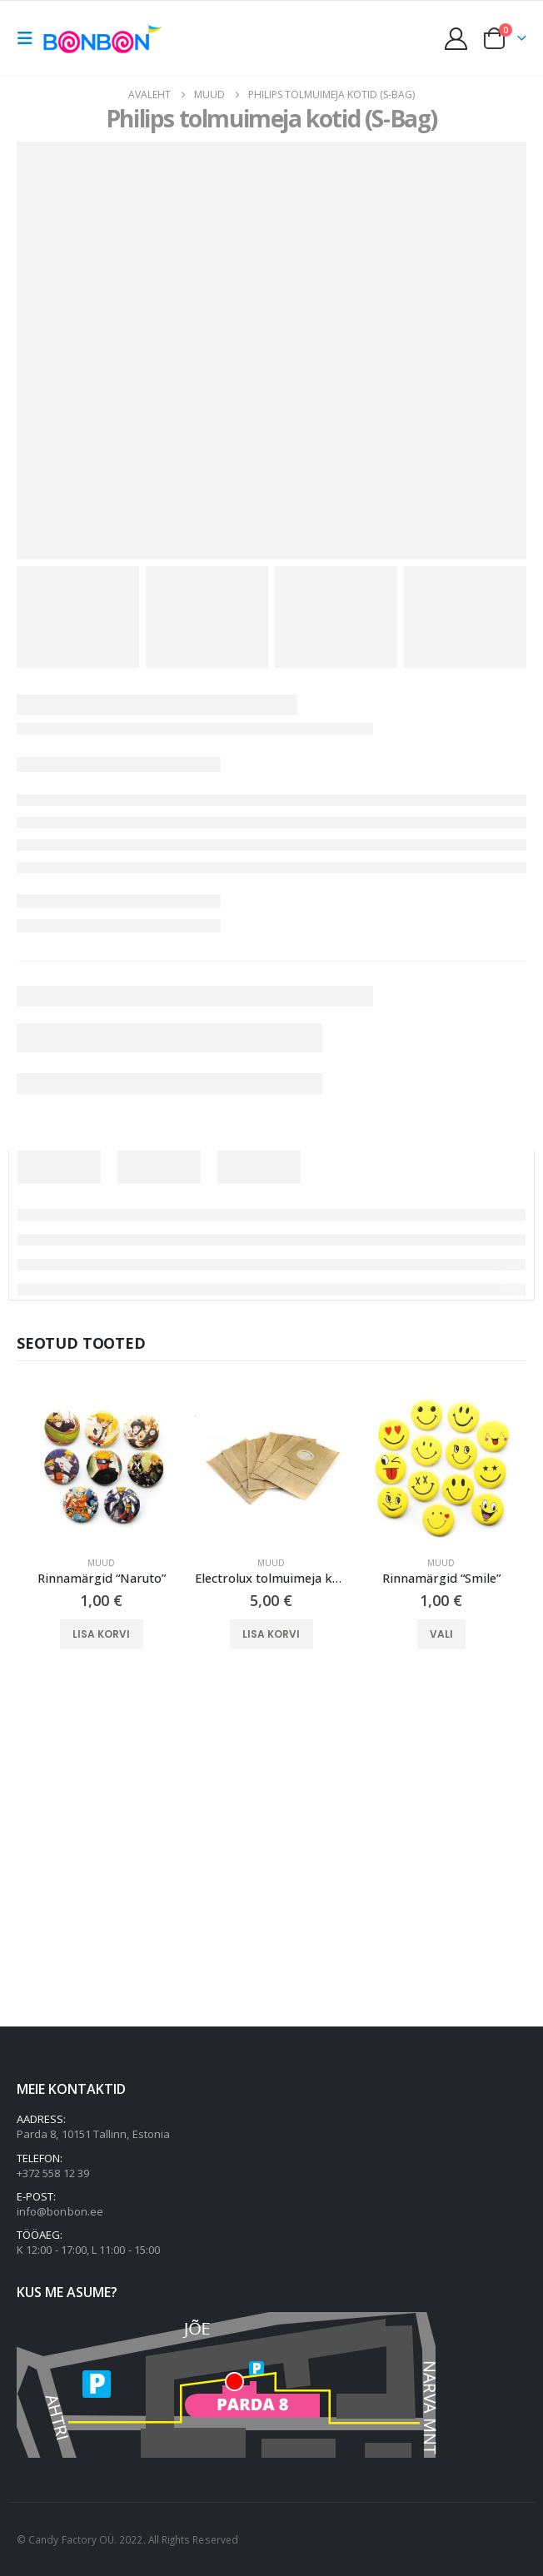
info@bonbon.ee (60, 2211)
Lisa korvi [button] (101, 1634)
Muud (101, 1563)
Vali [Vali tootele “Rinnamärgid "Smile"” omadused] (441, 1634)
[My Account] (456, 38)
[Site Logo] (105, 37)
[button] (30, 38)
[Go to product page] (101, 1466)
